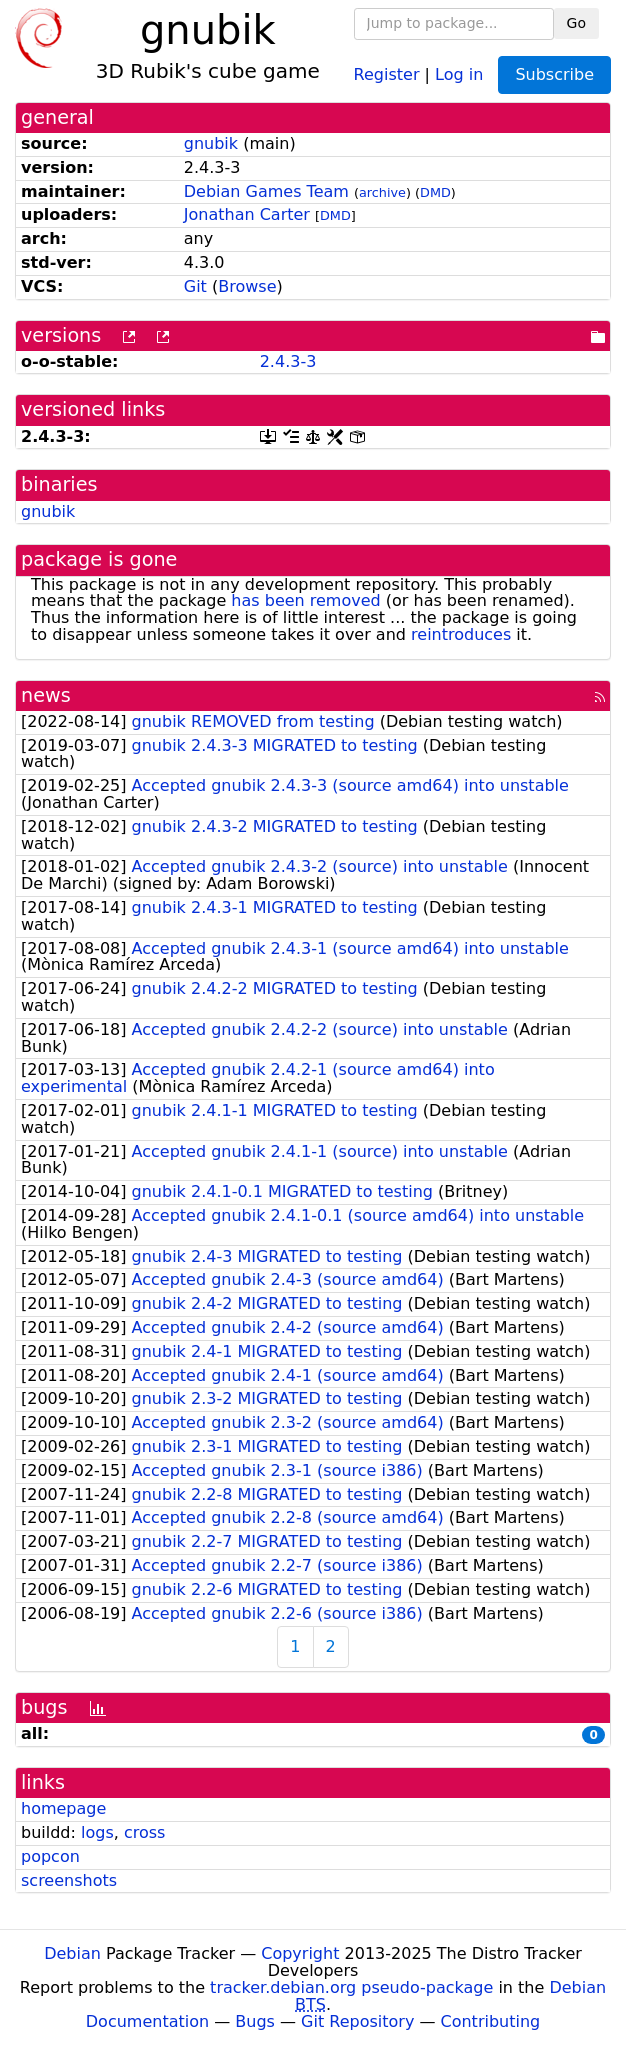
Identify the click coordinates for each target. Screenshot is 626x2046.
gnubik (211, 143)
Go (576, 23)
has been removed (305, 600)
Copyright (300, 1953)
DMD (435, 192)
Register (387, 73)
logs (97, 1832)
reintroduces (461, 634)
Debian (72, 1953)
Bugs (255, 2021)
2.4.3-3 (288, 361)
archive (382, 192)
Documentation (147, 2021)
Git (195, 286)
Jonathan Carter (247, 214)
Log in (459, 73)
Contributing (491, 2021)
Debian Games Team (266, 191)
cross (144, 1832)
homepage (63, 1808)
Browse (247, 286)
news (46, 695)
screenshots (69, 1880)
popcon (50, 1856)
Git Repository (357, 2021)
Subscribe (554, 74)
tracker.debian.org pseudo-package (351, 1987)
